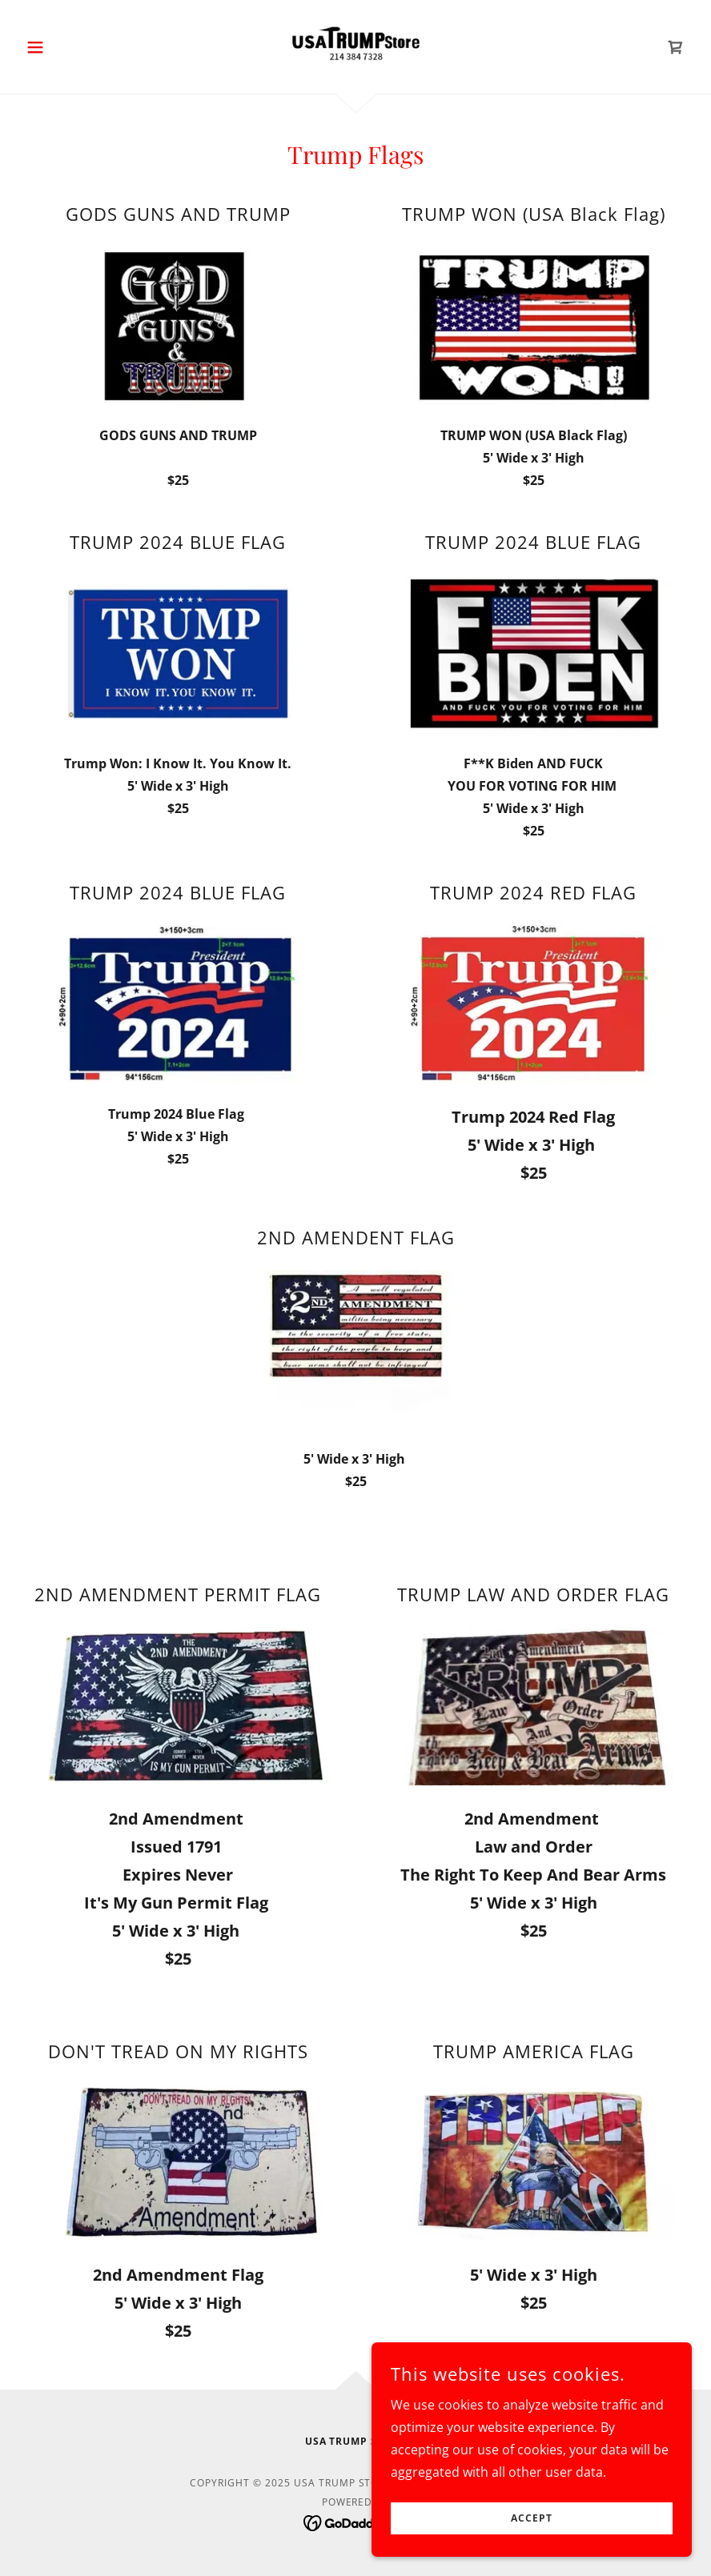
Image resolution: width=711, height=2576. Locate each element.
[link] (355, 45)
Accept (531, 2519)
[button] (69, 47)
